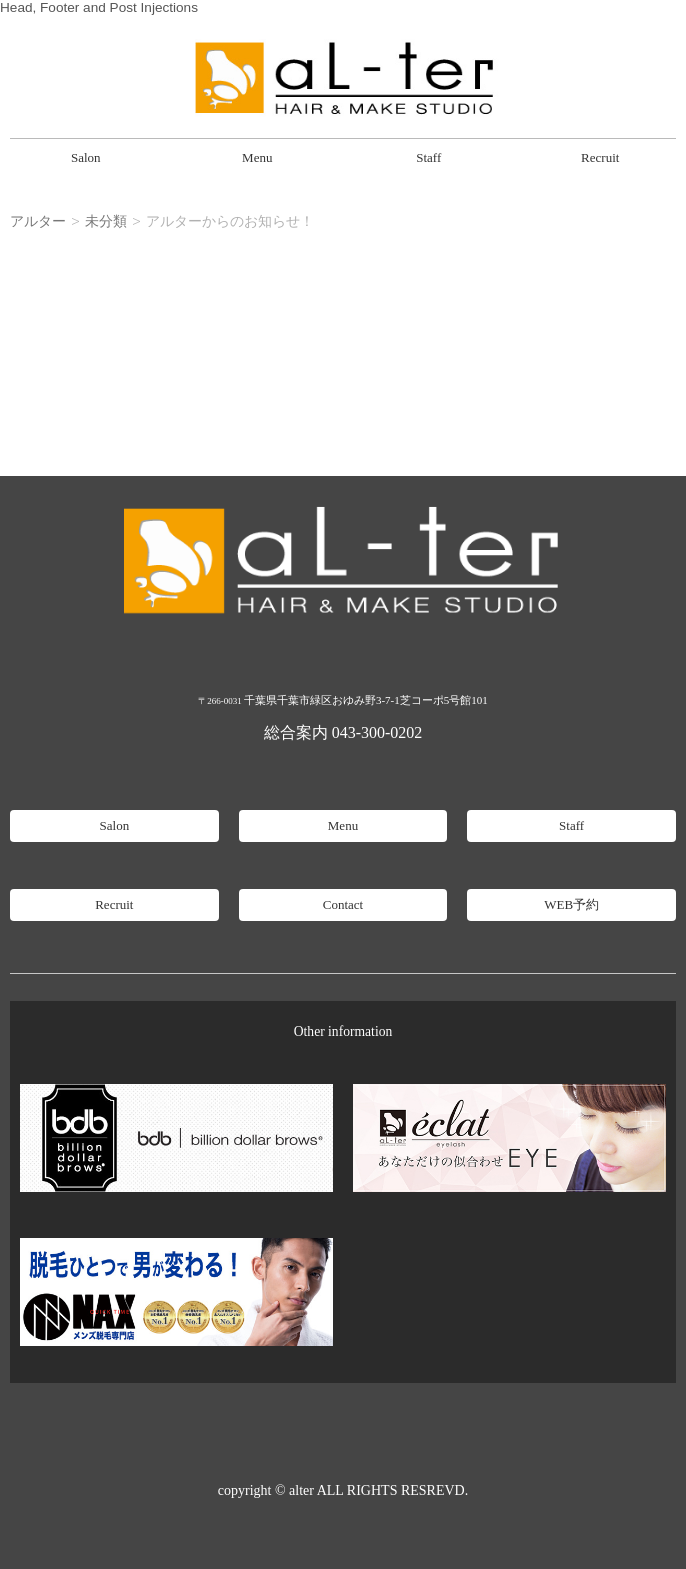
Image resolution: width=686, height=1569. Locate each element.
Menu (257, 157)
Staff (428, 157)
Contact (343, 904)
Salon (86, 157)
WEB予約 (571, 904)
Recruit (600, 157)
